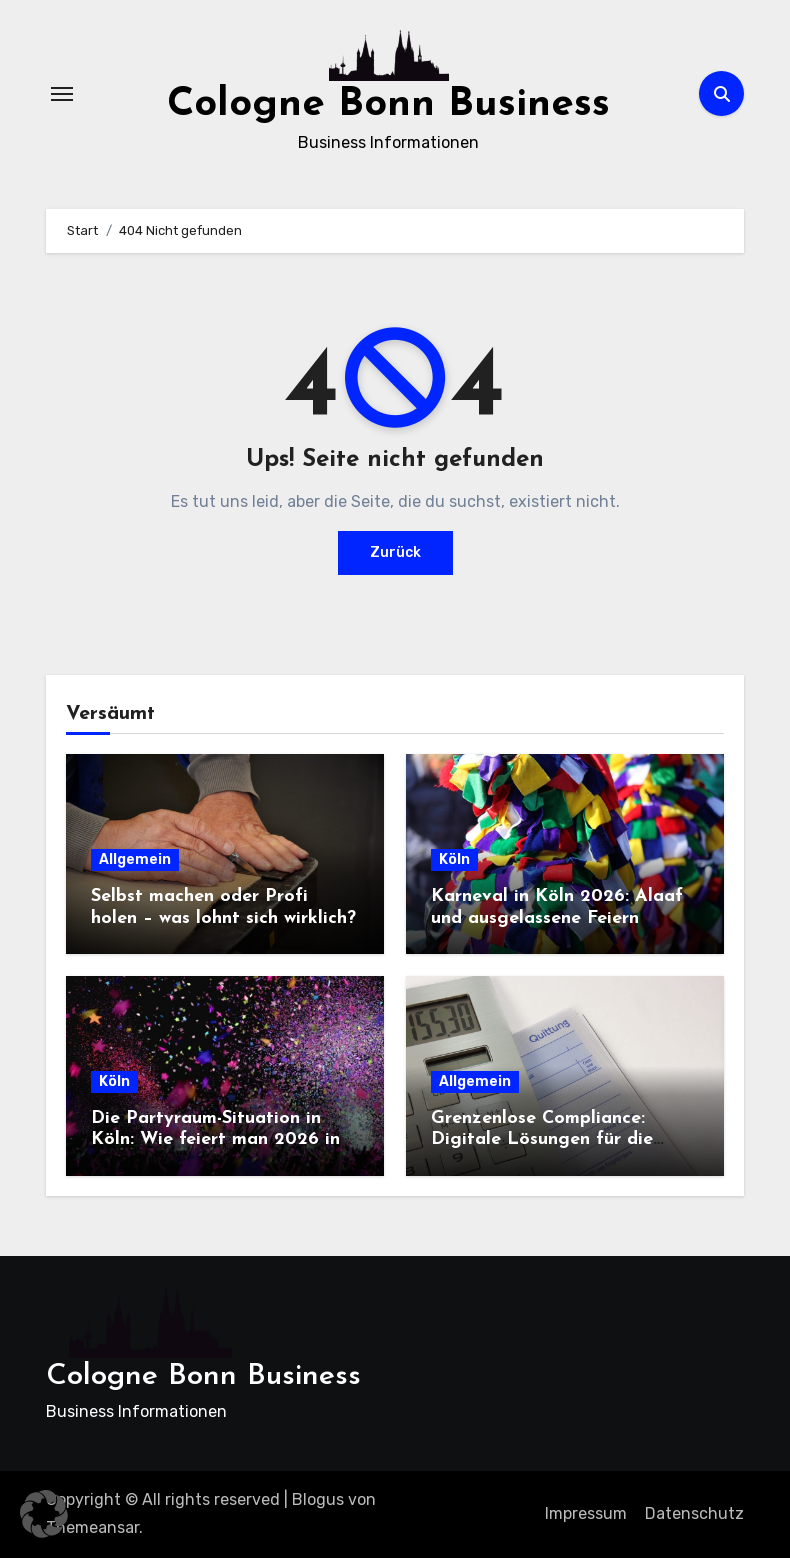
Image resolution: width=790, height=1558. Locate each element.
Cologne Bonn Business (388, 105)
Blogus (318, 1499)
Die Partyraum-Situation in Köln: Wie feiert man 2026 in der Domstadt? (215, 1140)
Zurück (395, 552)
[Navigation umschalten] (62, 94)
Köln (454, 859)
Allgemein (135, 859)
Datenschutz (694, 1513)
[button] (44, 1514)
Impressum (586, 1513)
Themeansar (92, 1527)
